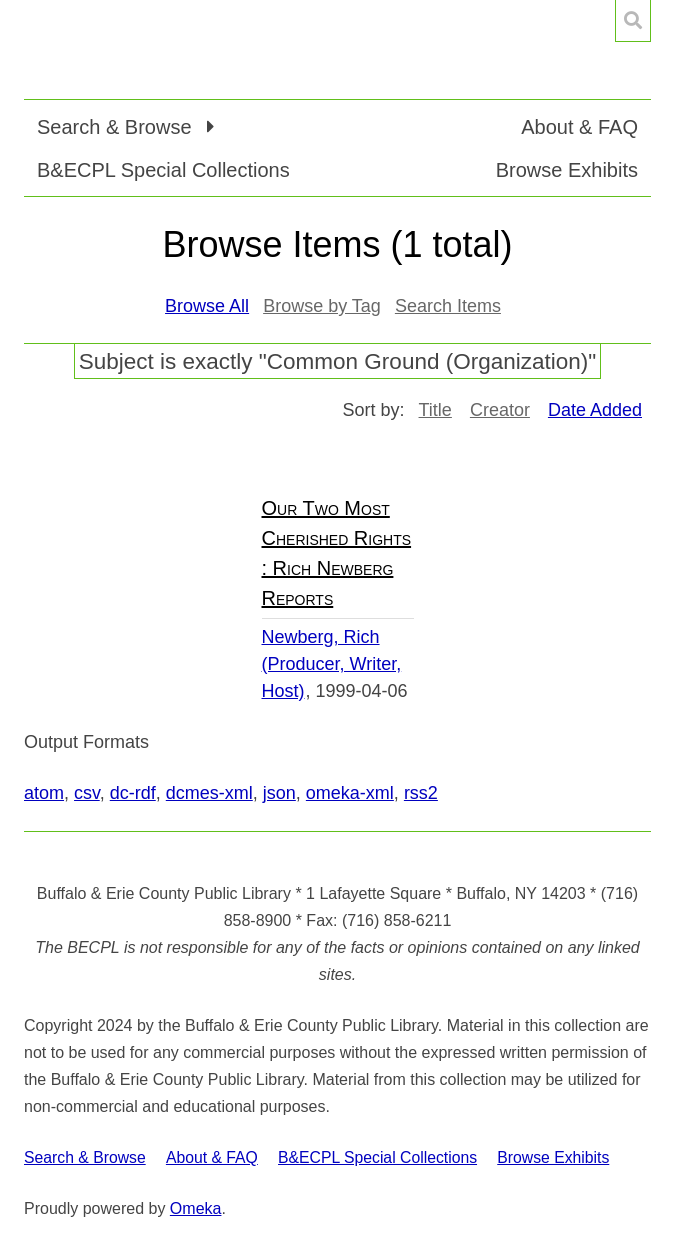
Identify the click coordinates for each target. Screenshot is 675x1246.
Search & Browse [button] (117, 127)
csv (87, 793)
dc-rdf (133, 793)
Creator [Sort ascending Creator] (500, 410)
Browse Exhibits (567, 170)
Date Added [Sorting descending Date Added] (595, 410)
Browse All (207, 306)
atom (44, 793)
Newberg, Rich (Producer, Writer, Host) (332, 664)
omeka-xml (350, 793)
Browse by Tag (322, 306)
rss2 (421, 793)
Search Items (448, 306)
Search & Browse (85, 1157)
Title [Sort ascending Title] (435, 410)
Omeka (196, 1208)
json (279, 793)
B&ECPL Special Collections (163, 170)
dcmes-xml (209, 793)
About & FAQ (579, 127)
